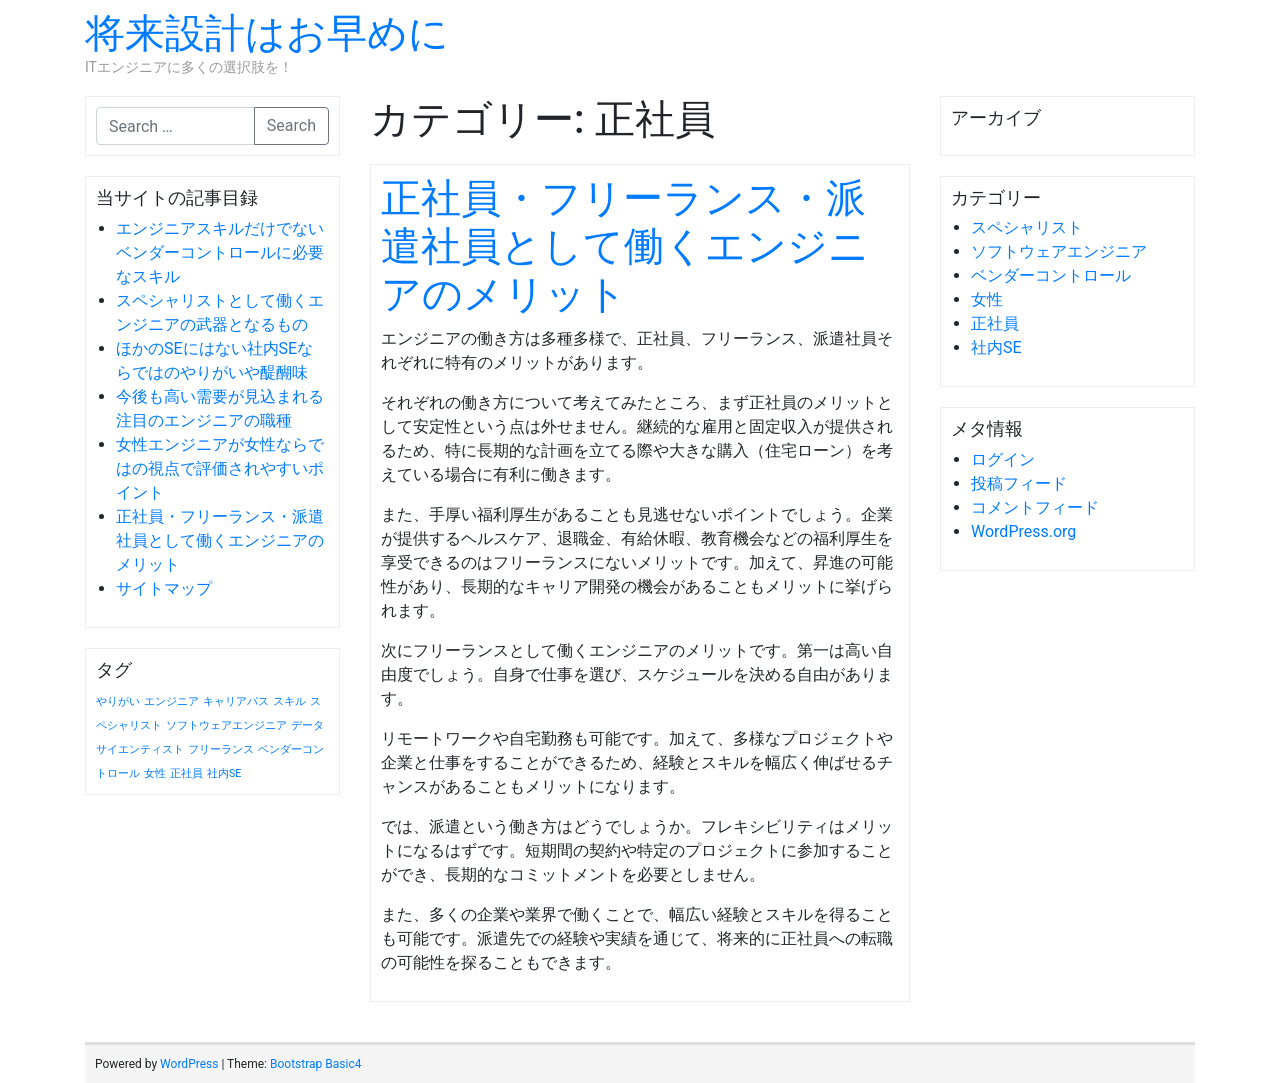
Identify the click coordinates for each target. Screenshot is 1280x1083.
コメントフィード (1035, 507)
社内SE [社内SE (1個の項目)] (224, 773)
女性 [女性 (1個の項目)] (155, 773)
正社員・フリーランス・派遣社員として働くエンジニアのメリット (220, 540)
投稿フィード (1019, 483)
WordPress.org (1023, 531)
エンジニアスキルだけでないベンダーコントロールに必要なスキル (220, 252)
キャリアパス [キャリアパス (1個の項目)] (236, 701)
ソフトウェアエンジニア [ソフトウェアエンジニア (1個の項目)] (226, 725)
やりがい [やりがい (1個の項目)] (118, 701)
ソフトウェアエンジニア (1059, 251)
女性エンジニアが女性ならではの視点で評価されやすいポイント (220, 468)
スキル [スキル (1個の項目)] (289, 701)
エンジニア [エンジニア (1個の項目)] (171, 701)
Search (291, 125)
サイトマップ (164, 588)
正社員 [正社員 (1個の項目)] (186, 773)
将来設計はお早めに (267, 33)
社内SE (996, 347)
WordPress (189, 1064)
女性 (987, 299)
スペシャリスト (1027, 227)
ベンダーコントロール (1051, 275)
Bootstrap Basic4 (315, 1064)
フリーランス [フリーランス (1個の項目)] (221, 749)
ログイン (1003, 459)
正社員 (995, 323)
